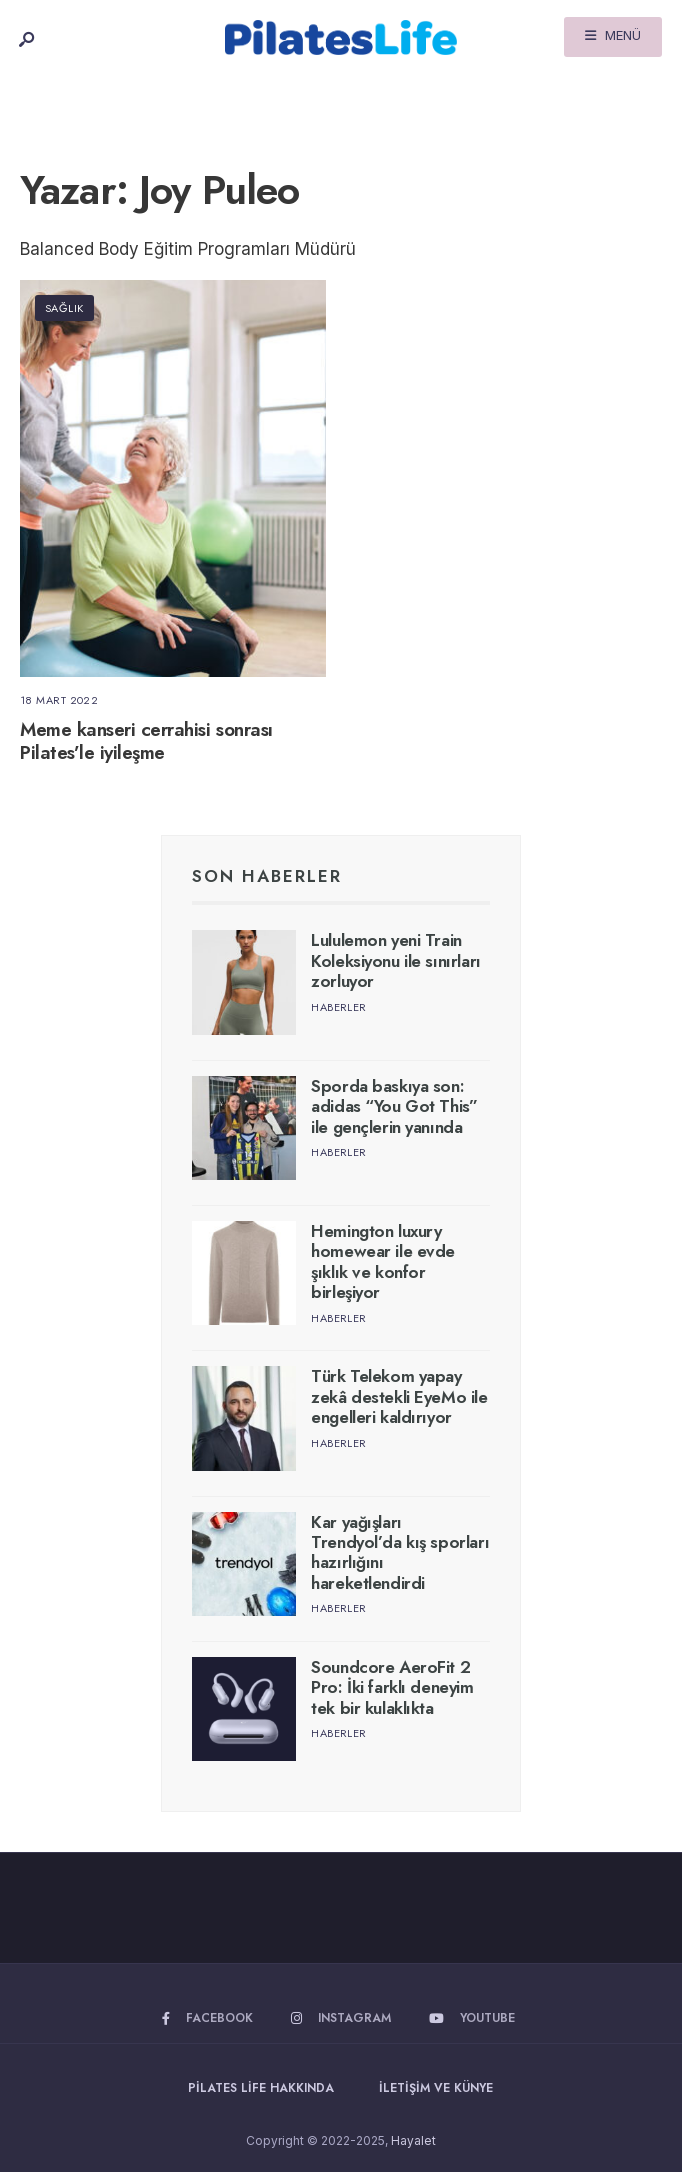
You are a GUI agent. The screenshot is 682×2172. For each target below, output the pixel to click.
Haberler (339, 1007)
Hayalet (413, 2140)
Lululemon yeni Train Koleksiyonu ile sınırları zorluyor (395, 960)
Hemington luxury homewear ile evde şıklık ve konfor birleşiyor (383, 1261)
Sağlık (64, 308)
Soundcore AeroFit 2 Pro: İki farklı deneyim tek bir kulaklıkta (392, 1687)
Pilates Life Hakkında (261, 2088)
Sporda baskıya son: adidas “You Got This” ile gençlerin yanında (394, 1106)
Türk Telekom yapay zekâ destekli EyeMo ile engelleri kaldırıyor (399, 1396)
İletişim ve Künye (436, 2088)
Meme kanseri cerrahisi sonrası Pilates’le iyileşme (146, 741)
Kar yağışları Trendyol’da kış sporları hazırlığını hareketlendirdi (400, 1552)
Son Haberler (267, 876)
